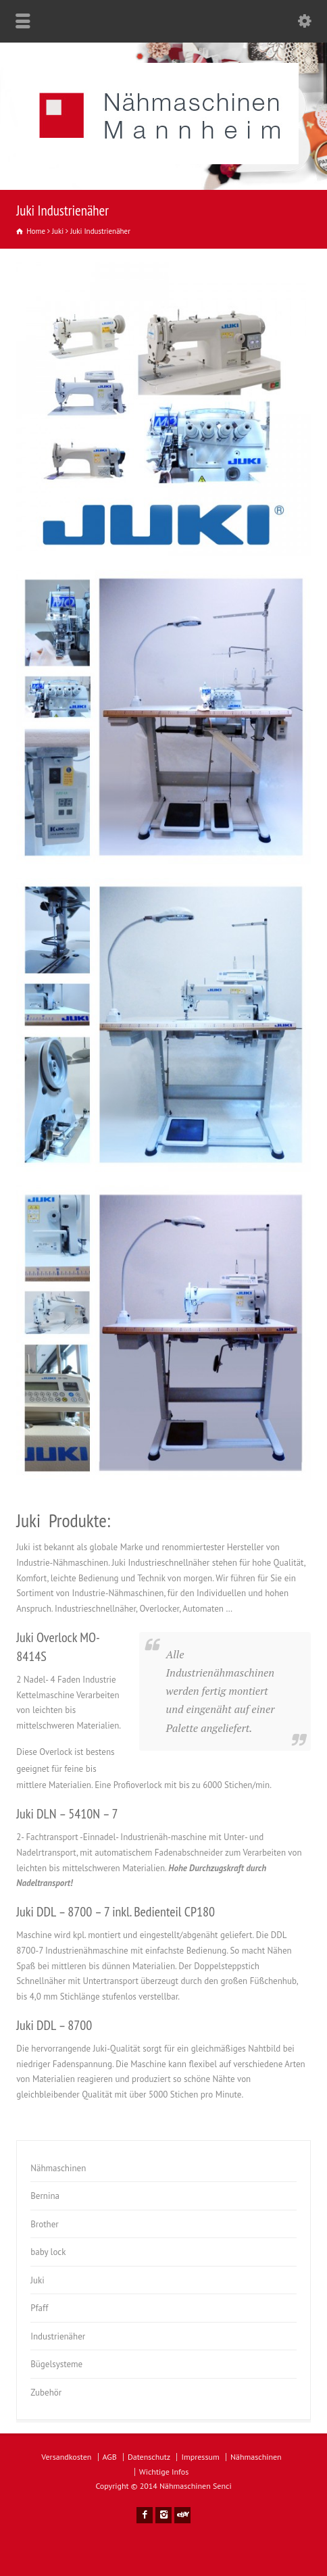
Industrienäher (57, 2336)
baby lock (48, 2252)
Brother (44, 2224)
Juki (37, 2280)
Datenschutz (149, 2457)
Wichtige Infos (163, 2472)
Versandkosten (66, 2457)
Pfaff (39, 2308)
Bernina (44, 2196)
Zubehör (45, 2392)
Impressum (200, 2457)
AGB (110, 2457)
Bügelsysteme (56, 2364)
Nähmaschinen (58, 2168)
